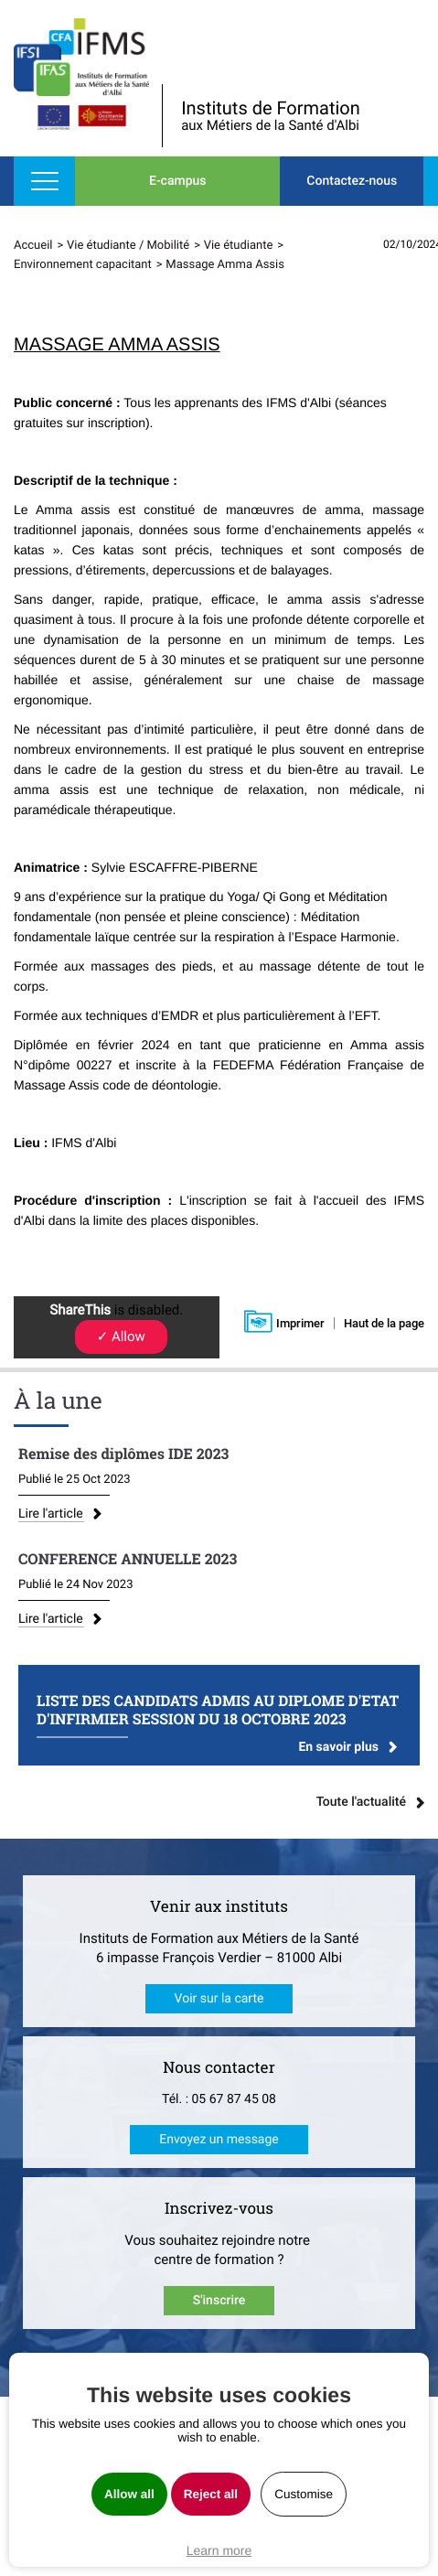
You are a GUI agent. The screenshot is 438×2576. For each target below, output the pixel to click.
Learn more (219, 2550)
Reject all (211, 2494)
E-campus (177, 181)
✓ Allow (121, 1336)
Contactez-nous (351, 181)
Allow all (129, 2494)
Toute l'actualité (361, 1802)
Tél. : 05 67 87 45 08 (219, 2099)
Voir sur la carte (219, 1998)
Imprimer (300, 1323)
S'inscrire (219, 2300)
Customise (303, 2494)
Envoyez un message (219, 2139)
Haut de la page (384, 1323)
